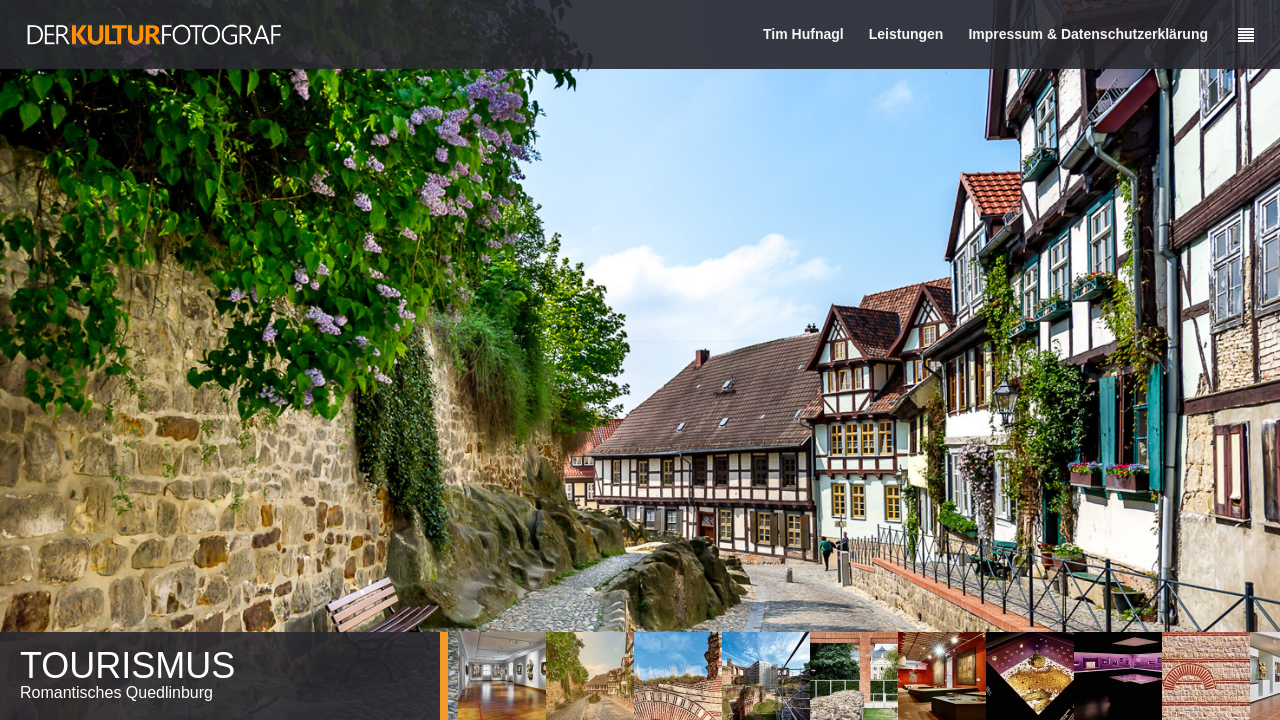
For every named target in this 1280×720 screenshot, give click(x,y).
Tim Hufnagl (803, 34)
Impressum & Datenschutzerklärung (1088, 34)
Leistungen (906, 34)
